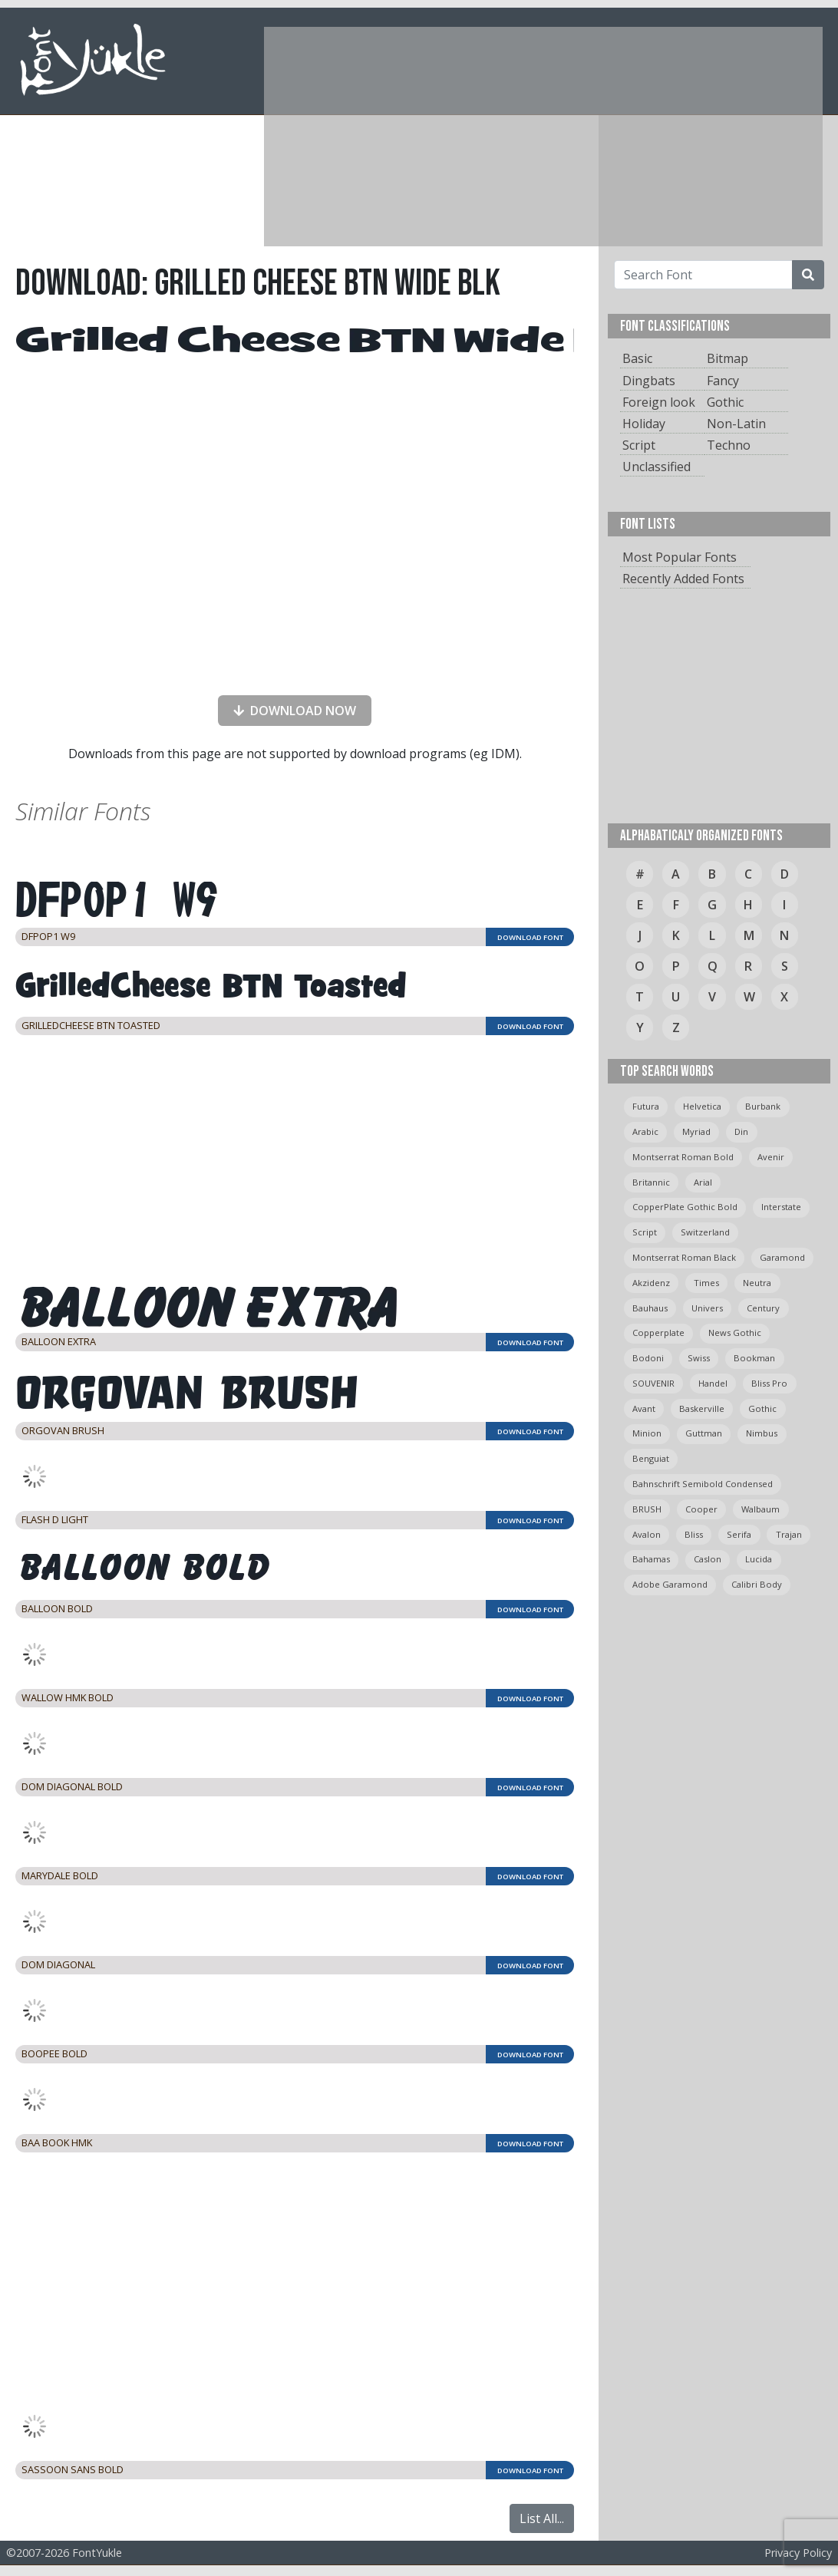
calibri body (756, 1584)
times (706, 1282)
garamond (782, 1257)
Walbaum (760, 1509)
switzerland (705, 1232)
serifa (739, 1534)
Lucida (758, 1559)
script (644, 1232)
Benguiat (650, 1458)
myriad (696, 1131)
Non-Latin (736, 423)
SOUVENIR (653, 1383)
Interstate (781, 1206)
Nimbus (761, 1433)
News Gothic (734, 1332)
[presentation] (294, 653)
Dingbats (648, 380)
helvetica (702, 1106)
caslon (707, 1559)
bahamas (651, 1559)
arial (703, 1182)
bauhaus (650, 1308)
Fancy (723, 380)
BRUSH (646, 1509)
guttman (703, 1433)
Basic (637, 358)
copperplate (658, 1332)
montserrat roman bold (683, 1157)
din (741, 1131)
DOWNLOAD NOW (291, 710)
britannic (651, 1182)
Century (763, 1308)
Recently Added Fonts (683, 578)
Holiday (643, 423)
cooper (701, 1509)
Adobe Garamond (670, 1584)
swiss (699, 1358)
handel (712, 1383)
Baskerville (701, 1408)
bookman (754, 1358)
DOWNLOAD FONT (530, 937)
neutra (757, 1282)
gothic (762, 1408)
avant (643, 1408)
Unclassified (656, 466)
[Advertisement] (468, 134)
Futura (645, 1106)
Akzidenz (651, 1282)
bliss (694, 1534)
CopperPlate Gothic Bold (684, 1206)
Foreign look (658, 402)
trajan (789, 1534)
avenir (770, 1157)
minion (646, 1433)
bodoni (648, 1358)
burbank (762, 1106)
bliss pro (769, 1383)
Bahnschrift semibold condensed (702, 1483)
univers (707, 1308)
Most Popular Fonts (679, 557)
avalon (646, 1534)
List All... (542, 2518)
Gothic (725, 402)
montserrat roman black (684, 1257)
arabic (645, 1131)
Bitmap (727, 358)
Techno (729, 445)
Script (638, 445)
